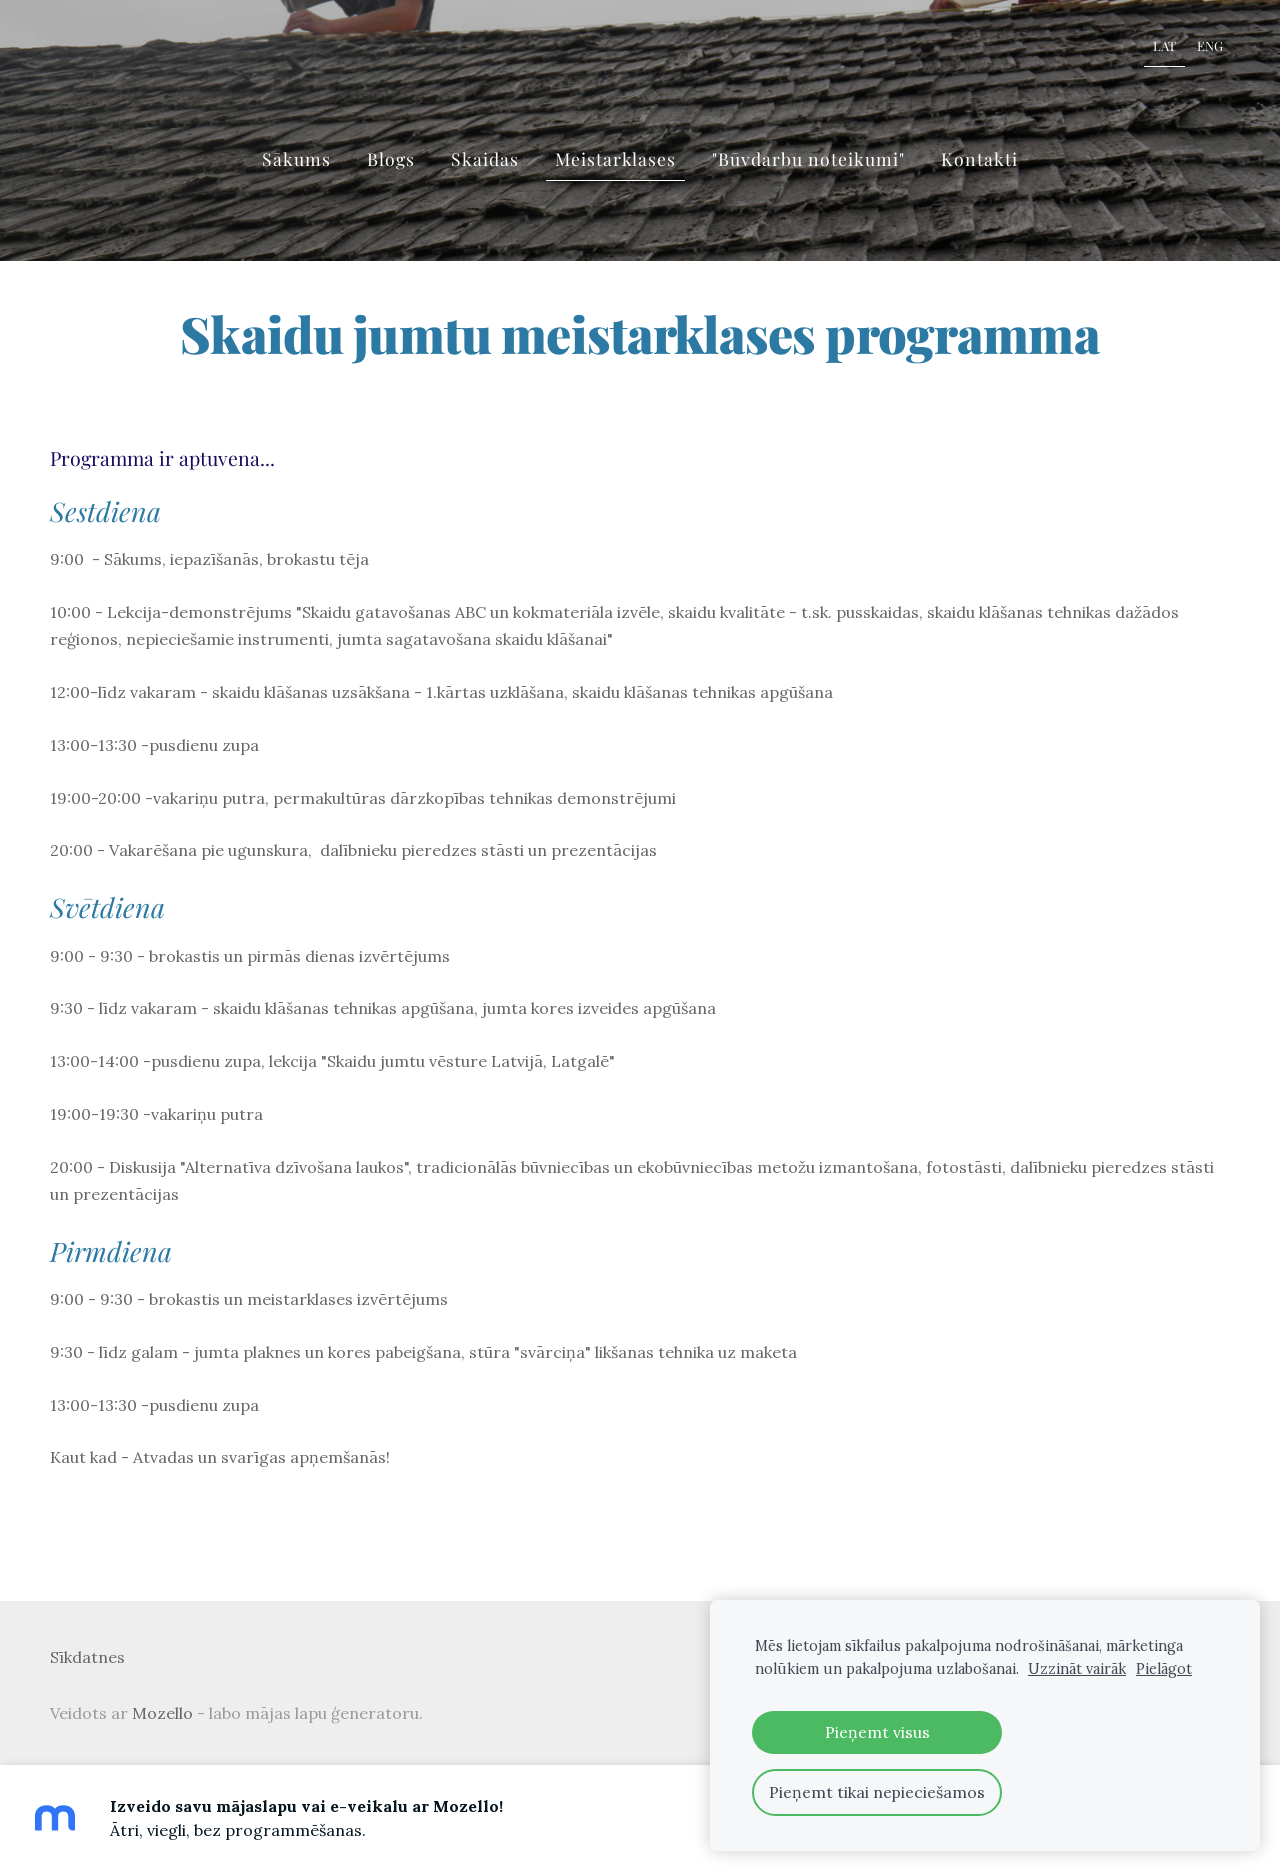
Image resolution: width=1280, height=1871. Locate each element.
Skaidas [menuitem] (485, 158)
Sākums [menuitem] (296, 158)
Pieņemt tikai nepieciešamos (877, 1792)
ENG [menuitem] (1210, 45)
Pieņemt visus (877, 1732)
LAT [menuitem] (1164, 45)
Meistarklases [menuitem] (615, 158)
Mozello (162, 1713)
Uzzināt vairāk (1077, 1669)
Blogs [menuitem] (391, 158)
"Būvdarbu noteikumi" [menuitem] (808, 158)
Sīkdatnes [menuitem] (87, 1657)
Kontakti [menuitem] (979, 158)
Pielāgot (1164, 1669)
